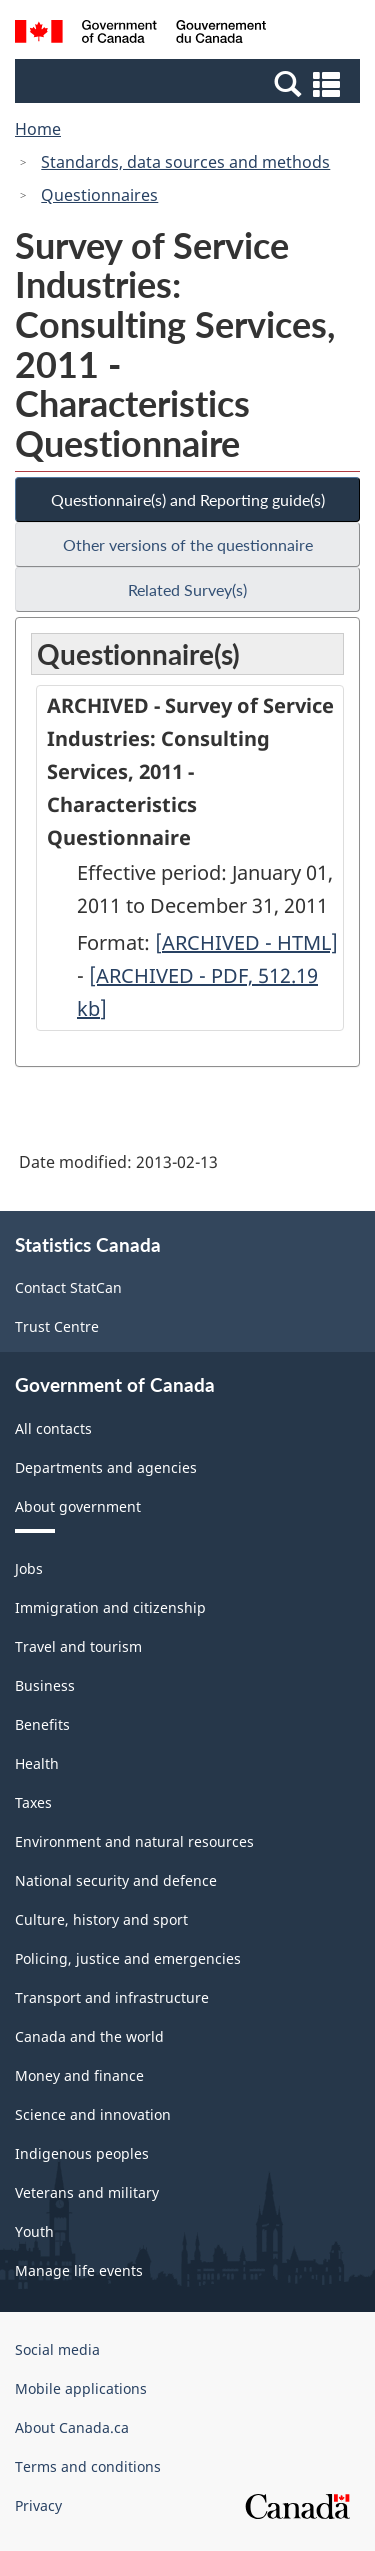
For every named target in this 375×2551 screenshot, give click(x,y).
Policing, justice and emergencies (128, 1958)
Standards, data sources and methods (185, 162)
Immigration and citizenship (110, 1607)
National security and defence (116, 1880)
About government (78, 1506)
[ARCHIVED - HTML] (246, 942)
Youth (34, 2231)
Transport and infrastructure (112, 1997)
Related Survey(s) (187, 589)
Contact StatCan (68, 1287)
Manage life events (79, 2270)
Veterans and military (87, 2192)
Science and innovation (93, 2114)
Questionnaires (99, 195)
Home (38, 129)
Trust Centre (57, 1326)
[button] (190, 83)
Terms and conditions (88, 2466)
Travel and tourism (78, 1646)
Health (37, 1763)
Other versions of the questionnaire (188, 544)
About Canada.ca (72, 2427)
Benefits (42, 1724)
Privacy (38, 2505)
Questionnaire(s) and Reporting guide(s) (188, 499)
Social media (57, 2349)
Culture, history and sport (101, 1919)
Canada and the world (89, 2036)
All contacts (53, 1428)
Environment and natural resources (134, 1841)
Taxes (33, 1802)
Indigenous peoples (82, 2153)
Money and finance (79, 2075)
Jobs (29, 1568)
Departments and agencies (106, 1467)
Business (45, 1685)
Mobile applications (81, 2388)
